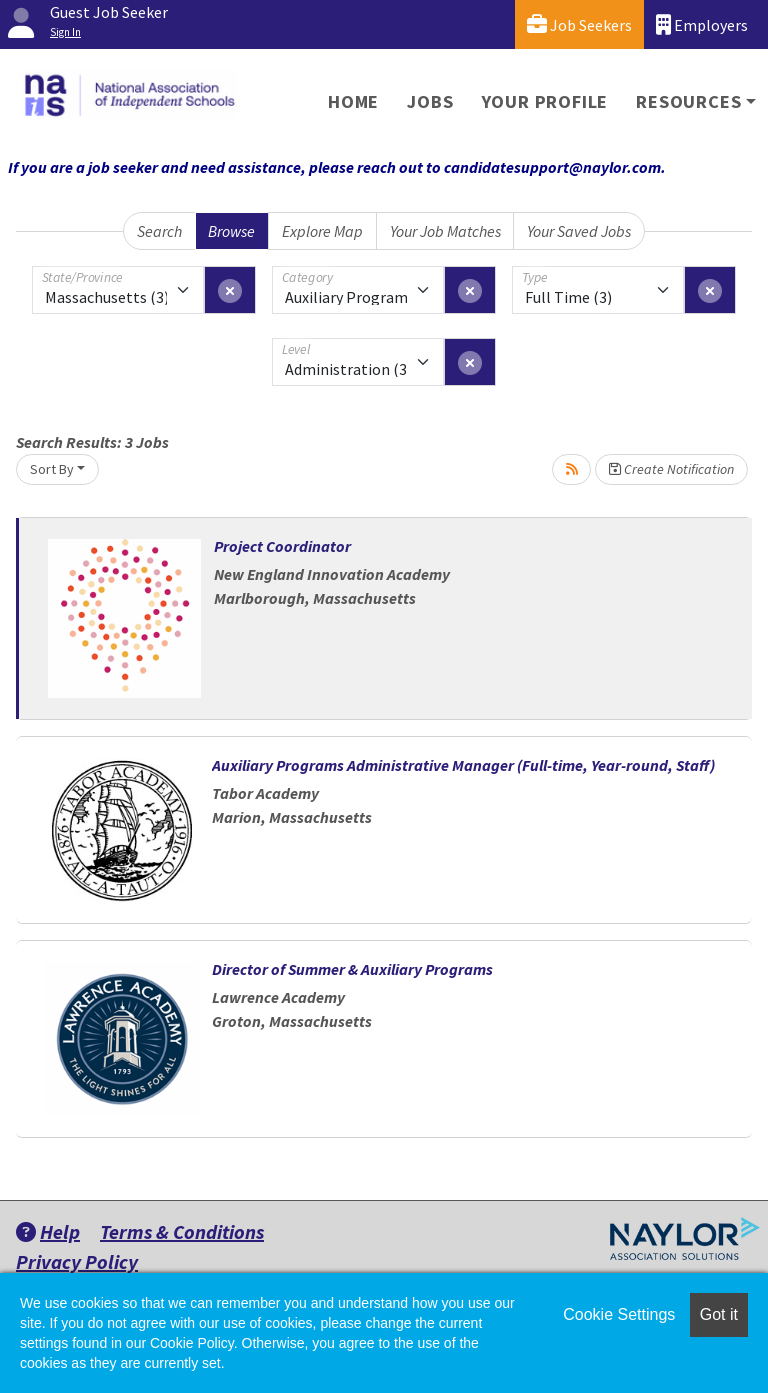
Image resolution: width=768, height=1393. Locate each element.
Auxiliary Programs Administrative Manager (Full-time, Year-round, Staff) (463, 765)
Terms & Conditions (182, 1231)
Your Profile (545, 101)
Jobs (430, 101)
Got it (719, 1314)
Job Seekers (579, 24)
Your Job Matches (445, 231)
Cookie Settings (619, 1314)
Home (353, 101)
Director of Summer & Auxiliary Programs (352, 969)
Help (48, 1231)
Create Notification (671, 469)
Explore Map (322, 231)
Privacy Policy (77, 1261)
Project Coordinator (282, 546)
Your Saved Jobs (579, 231)
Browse (231, 231)
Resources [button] (688, 101)
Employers (702, 24)
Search (159, 231)
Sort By (52, 469)
